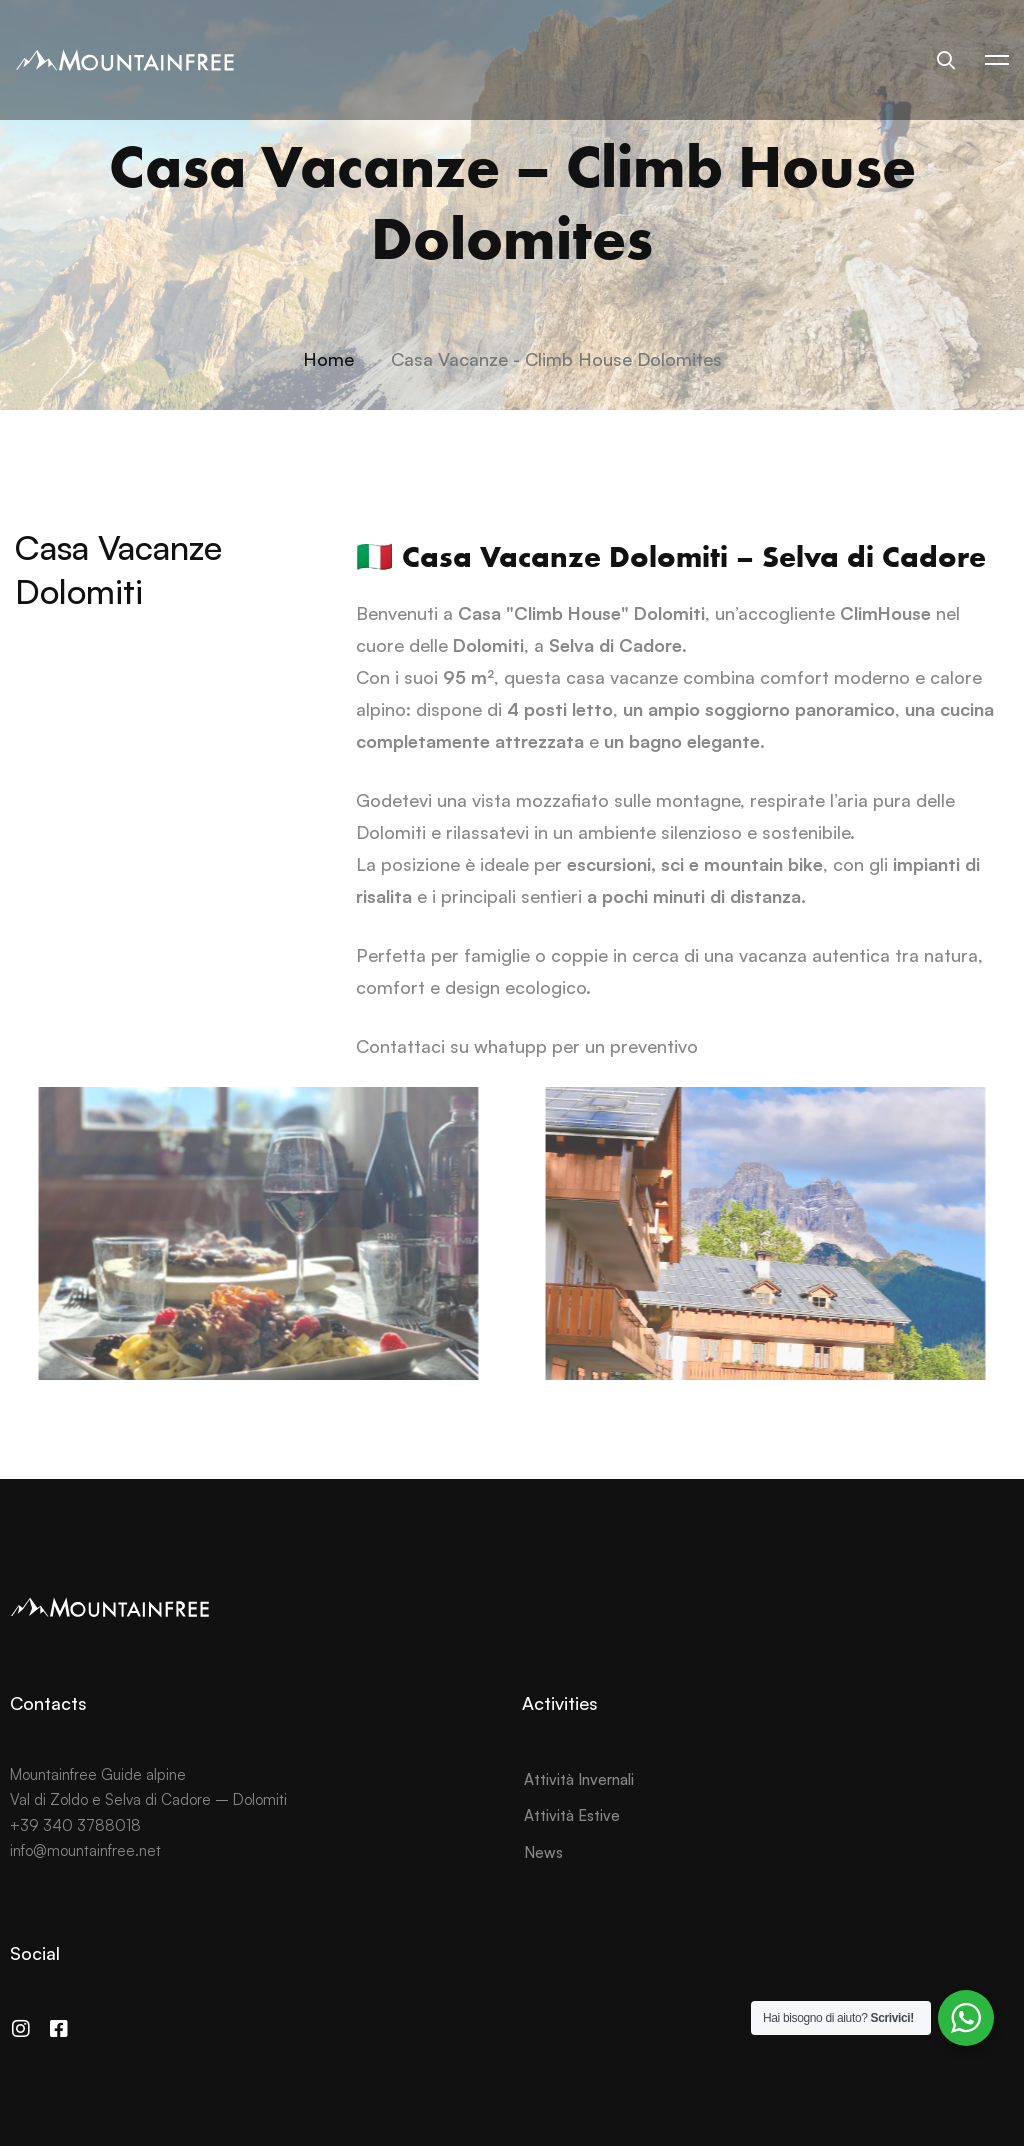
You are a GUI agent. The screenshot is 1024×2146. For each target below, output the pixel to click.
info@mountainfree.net (85, 1850)
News (543, 1852)
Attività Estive (572, 1815)
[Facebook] (59, 2029)
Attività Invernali (579, 1779)
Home (328, 359)
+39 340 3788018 (75, 1825)
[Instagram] (21, 2029)
